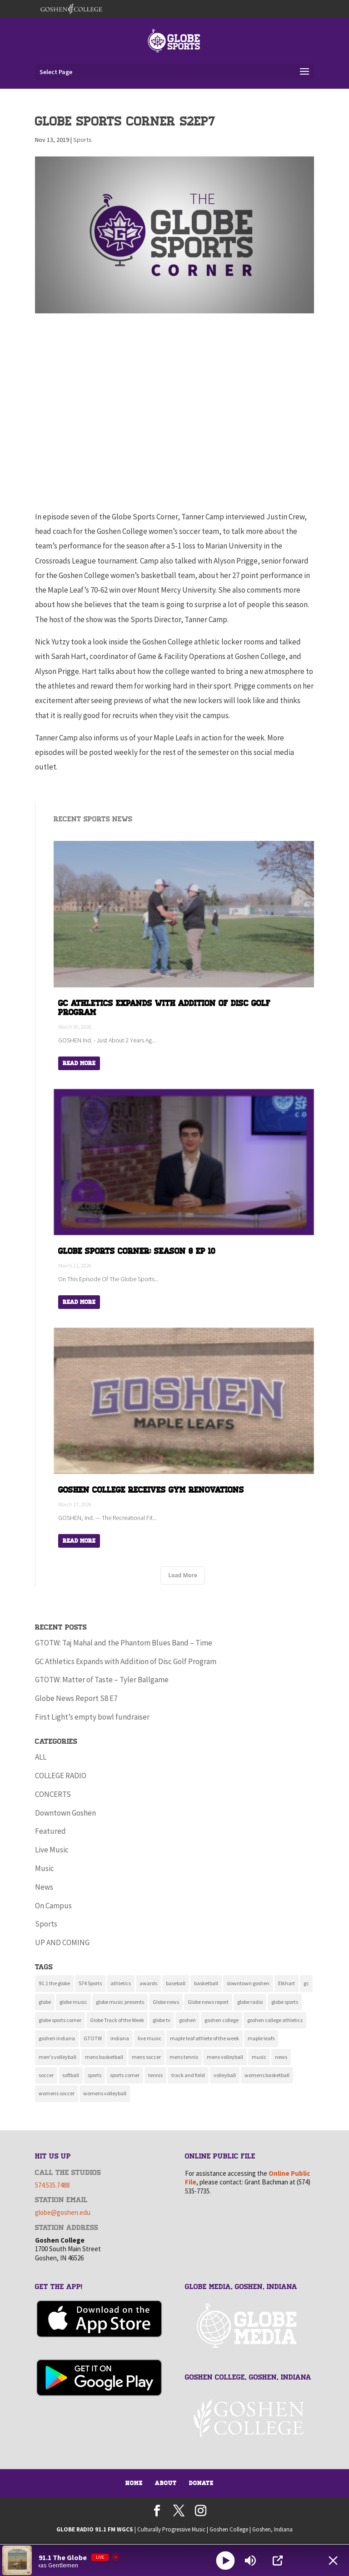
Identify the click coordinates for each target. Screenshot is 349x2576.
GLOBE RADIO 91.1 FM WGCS (94, 2529)
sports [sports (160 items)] (94, 2075)
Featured (50, 1831)
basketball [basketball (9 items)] (206, 1983)
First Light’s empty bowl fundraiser (92, 1717)
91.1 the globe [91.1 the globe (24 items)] (54, 1983)
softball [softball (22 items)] (70, 2075)
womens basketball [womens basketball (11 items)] (266, 2075)
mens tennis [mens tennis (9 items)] (184, 2056)
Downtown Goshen (65, 1813)
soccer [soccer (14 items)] (46, 2075)
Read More (79, 1063)
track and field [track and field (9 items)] (188, 2075)
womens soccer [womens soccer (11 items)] (57, 2093)
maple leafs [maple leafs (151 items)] (261, 2038)
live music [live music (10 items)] (149, 2038)
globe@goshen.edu (62, 2212)
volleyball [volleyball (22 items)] (225, 2075)
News (44, 1887)
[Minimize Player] (333, 2560)
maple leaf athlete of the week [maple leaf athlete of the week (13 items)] (204, 2038)
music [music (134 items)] (259, 2056)
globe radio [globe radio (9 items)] (250, 2001)
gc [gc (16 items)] (306, 1983)
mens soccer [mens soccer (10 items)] (146, 2056)
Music (44, 1868)
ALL (40, 1757)
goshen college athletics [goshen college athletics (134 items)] (275, 2020)
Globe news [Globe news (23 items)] (166, 2001)
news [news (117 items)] (281, 2056)
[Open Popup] (277, 2560)
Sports (82, 140)
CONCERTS (53, 1794)
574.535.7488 (52, 2185)
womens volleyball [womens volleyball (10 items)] (104, 2093)
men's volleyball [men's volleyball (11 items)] (57, 2056)
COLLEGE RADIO (60, 1776)
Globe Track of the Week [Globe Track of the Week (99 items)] (117, 2020)
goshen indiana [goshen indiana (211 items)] (57, 2038)
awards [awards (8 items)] (148, 1983)
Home (134, 2483)
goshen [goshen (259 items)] (187, 2020)
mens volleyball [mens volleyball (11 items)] (225, 2056)
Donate (201, 2483)
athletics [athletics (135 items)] (120, 1983)
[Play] (225, 2560)
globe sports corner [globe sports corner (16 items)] (60, 2020)
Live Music (52, 1850)
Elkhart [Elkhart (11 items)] (286, 1983)
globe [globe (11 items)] (45, 2001)
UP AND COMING (62, 1942)
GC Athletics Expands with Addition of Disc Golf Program (125, 1661)
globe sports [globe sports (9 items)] (284, 2001)
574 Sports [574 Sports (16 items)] (90, 1983)
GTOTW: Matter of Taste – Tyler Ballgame (102, 1680)
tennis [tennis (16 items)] (155, 2075)
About (166, 2483)
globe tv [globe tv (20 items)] (161, 2020)
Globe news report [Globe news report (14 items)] (208, 2001)
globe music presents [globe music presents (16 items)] (120, 2001)
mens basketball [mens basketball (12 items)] (104, 2056)
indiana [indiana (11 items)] (119, 2038)
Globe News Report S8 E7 (76, 1698)
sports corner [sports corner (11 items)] (125, 2075)
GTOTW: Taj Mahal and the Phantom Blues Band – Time (123, 1643)
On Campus (53, 1906)
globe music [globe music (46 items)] (73, 2001)
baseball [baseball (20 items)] (175, 1983)
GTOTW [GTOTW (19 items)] (93, 2038)
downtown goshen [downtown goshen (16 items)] (248, 1983)
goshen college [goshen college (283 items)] (221, 2020)
